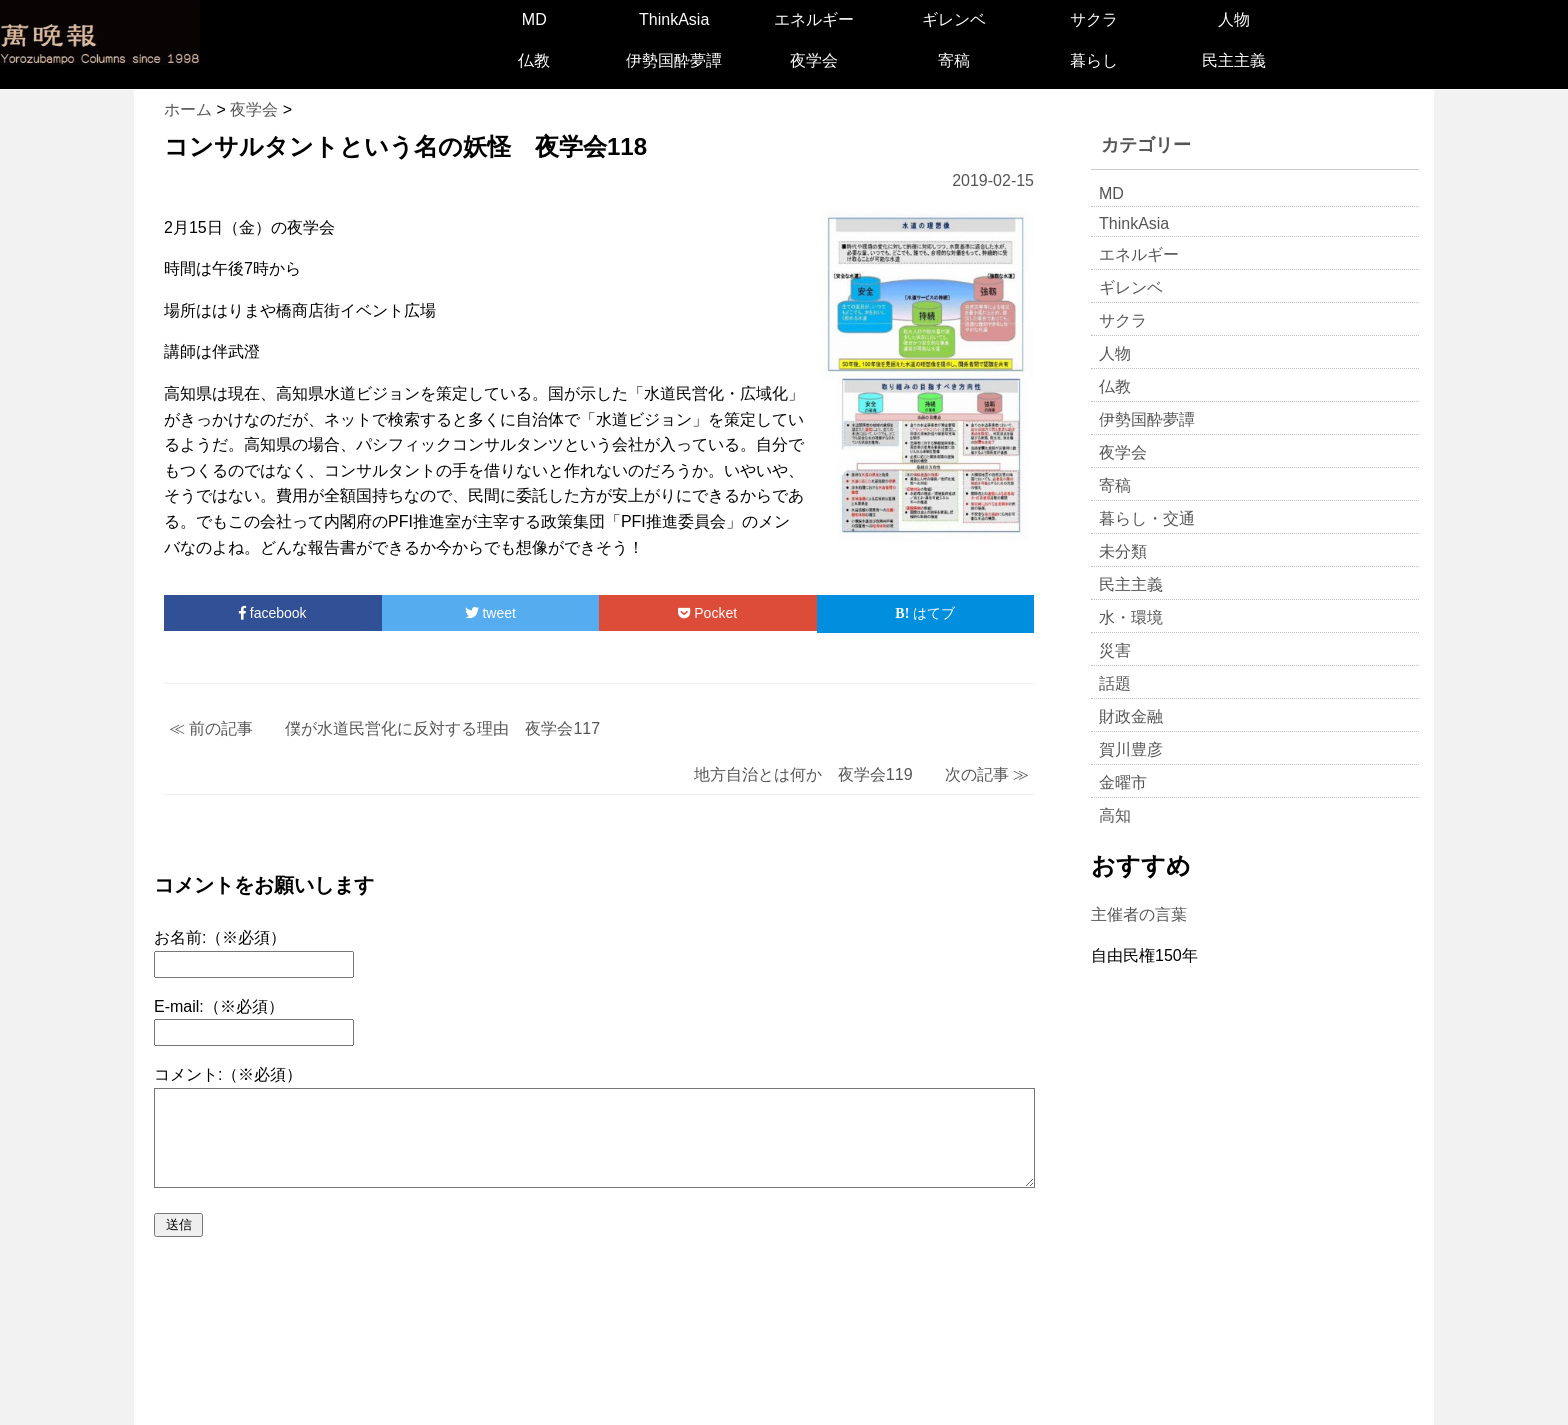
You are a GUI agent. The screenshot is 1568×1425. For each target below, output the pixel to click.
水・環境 (1131, 617)
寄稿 (954, 60)
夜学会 (814, 60)
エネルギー (814, 19)
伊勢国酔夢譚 (674, 60)
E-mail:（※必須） (219, 1006)
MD (534, 19)
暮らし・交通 (1147, 518)
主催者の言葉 (1139, 914)
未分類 (1123, 551)
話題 (1115, 683)
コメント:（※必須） (228, 1074)
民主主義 (1234, 60)
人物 (1234, 19)
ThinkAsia (674, 19)
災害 (1115, 650)
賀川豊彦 (1131, 749)
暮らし (1094, 60)
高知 (1115, 815)
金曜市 (1123, 782)
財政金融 (1131, 716)
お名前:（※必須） (220, 937)
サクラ (1094, 19)
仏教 (534, 60)
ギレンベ (954, 19)
